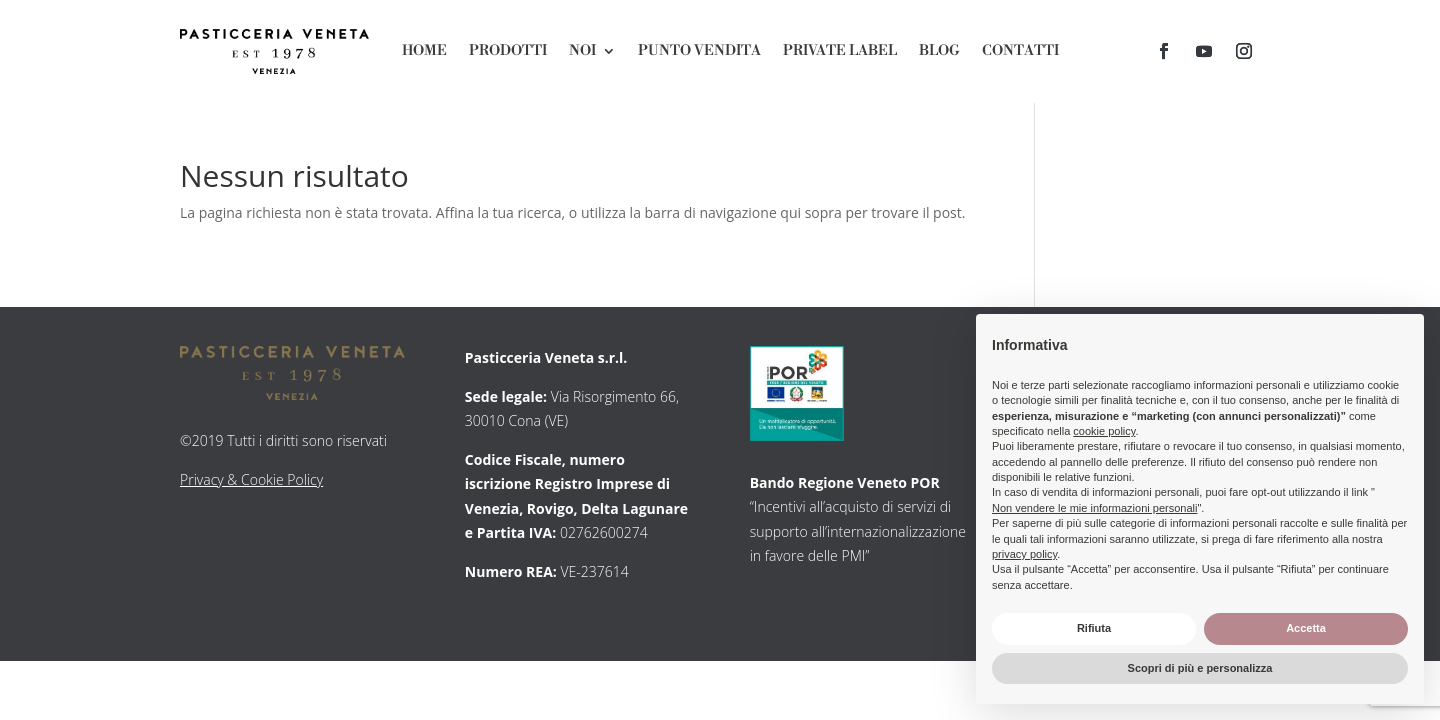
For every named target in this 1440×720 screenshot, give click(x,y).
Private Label (840, 52)
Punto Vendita (699, 52)
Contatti (1020, 52)
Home (424, 52)
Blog (939, 52)
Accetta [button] (1306, 628)
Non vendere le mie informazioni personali (1094, 508)
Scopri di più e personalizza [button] (1200, 668)
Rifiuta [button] (1094, 628)
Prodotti (508, 52)
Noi (582, 52)
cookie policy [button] (1104, 431)
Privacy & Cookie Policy (251, 479)
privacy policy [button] (1024, 554)
